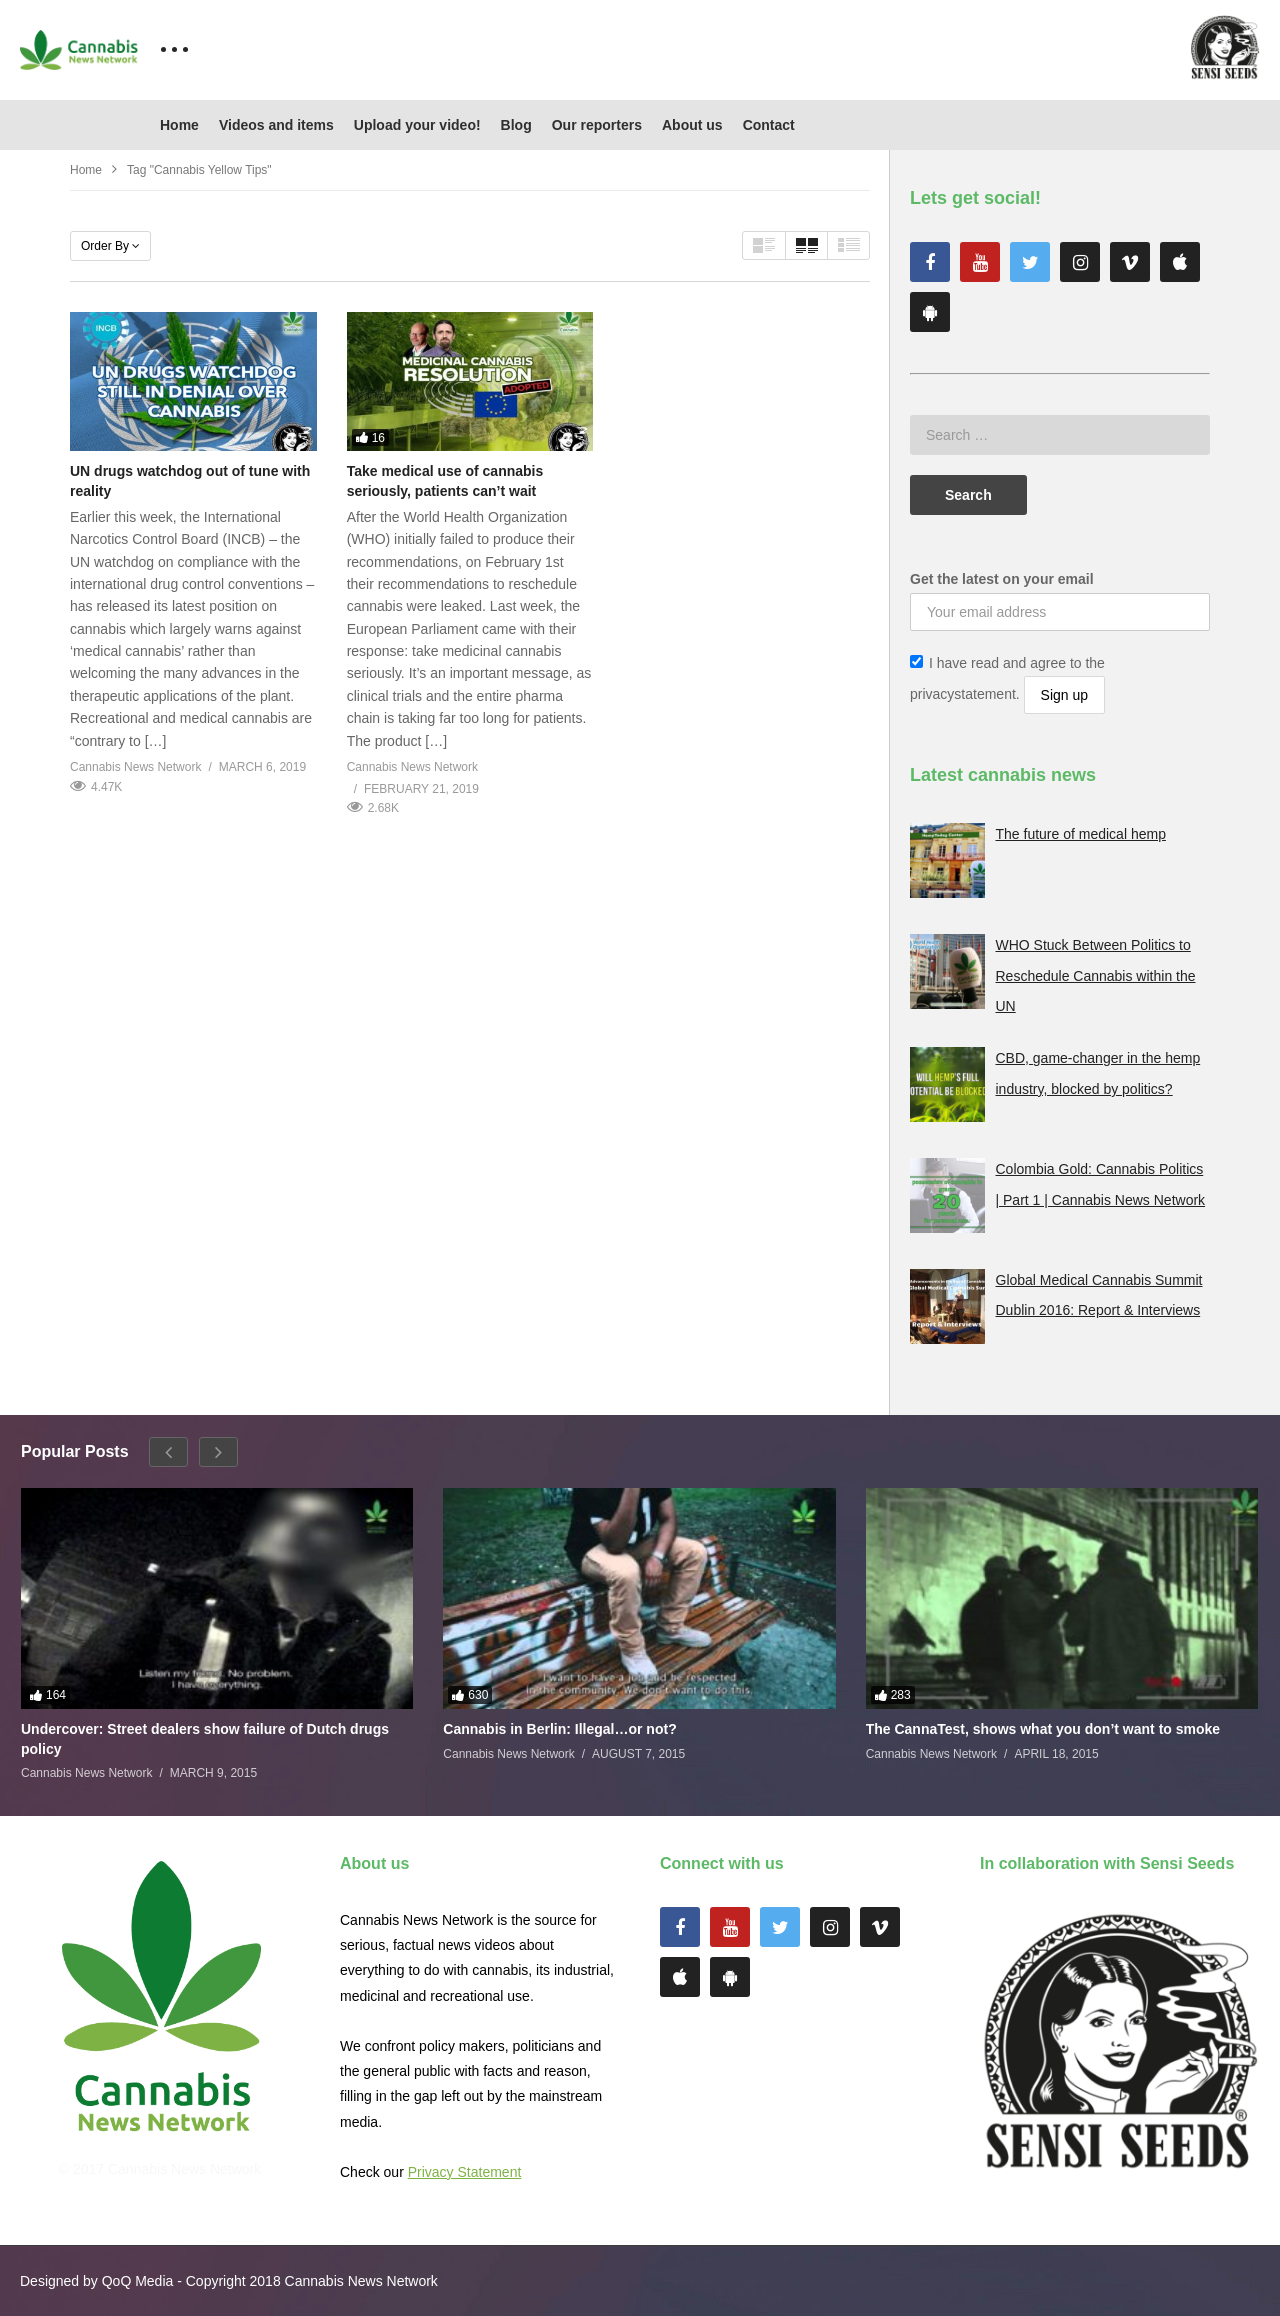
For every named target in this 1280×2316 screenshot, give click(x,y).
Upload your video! (417, 125)
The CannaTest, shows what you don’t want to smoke (1043, 1729)
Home (179, 125)
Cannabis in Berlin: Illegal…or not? (559, 1729)
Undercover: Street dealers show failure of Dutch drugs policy (205, 1739)
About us (692, 125)
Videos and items (276, 125)
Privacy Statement (465, 2172)
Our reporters (597, 125)
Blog (516, 125)
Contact (769, 125)
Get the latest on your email (1002, 579)
